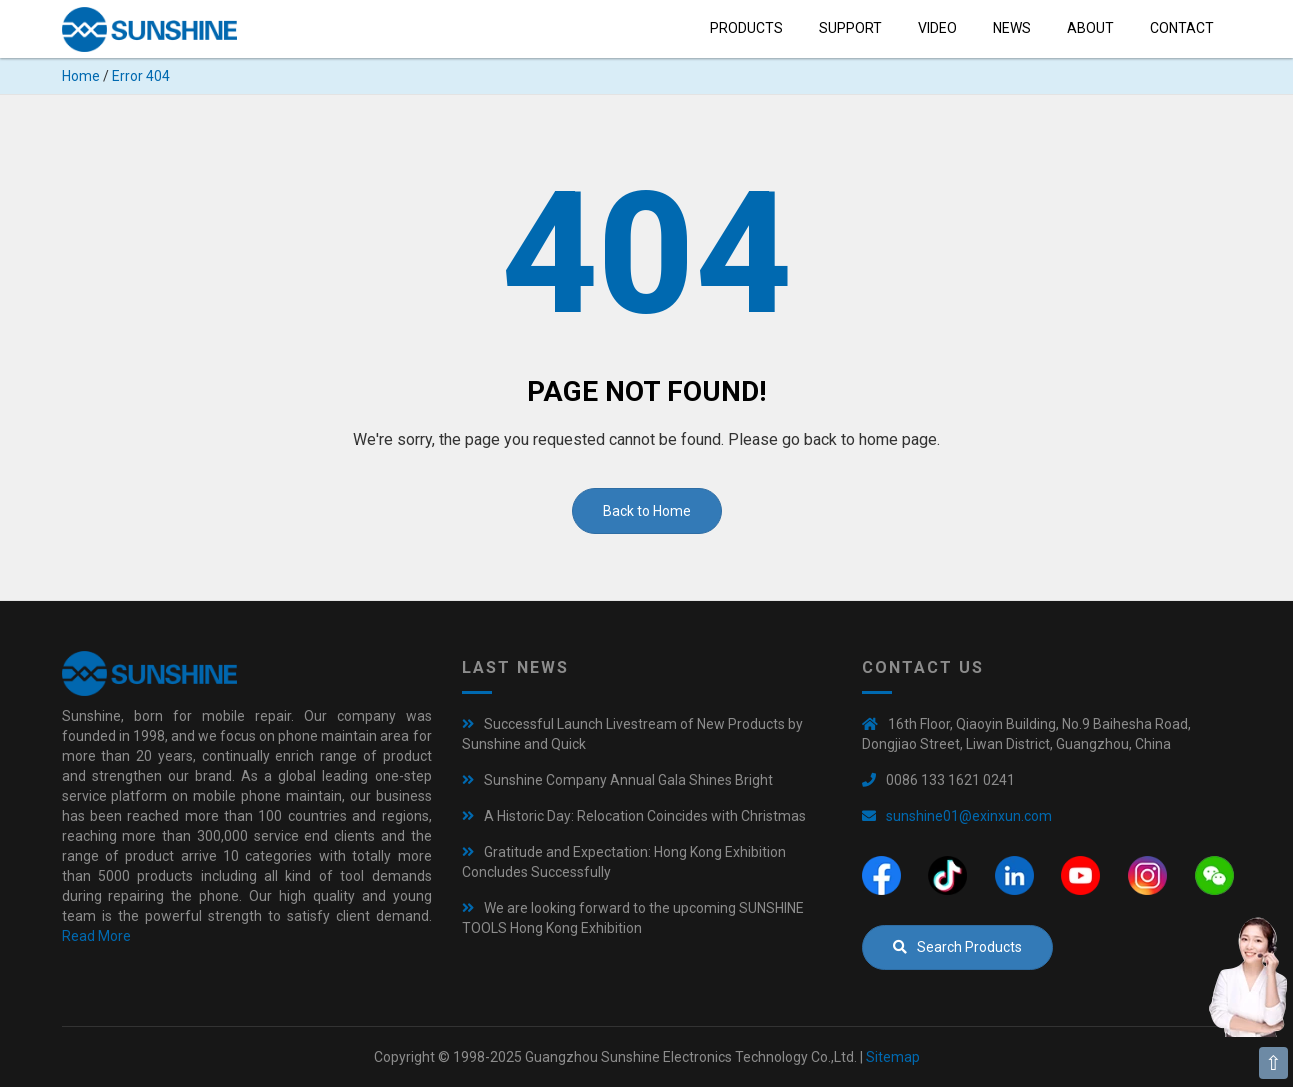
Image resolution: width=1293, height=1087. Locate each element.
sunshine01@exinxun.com (969, 816)
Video (937, 28)
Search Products (957, 947)
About (1090, 28)
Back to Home (647, 511)
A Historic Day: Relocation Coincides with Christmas (645, 816)
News (1012, 28)
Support (850, 28)
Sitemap (893, 1057)
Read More (96, 936)
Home (81, 76)
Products (746, 28)
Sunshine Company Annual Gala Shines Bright (628, 780)
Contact (1182, 28)
